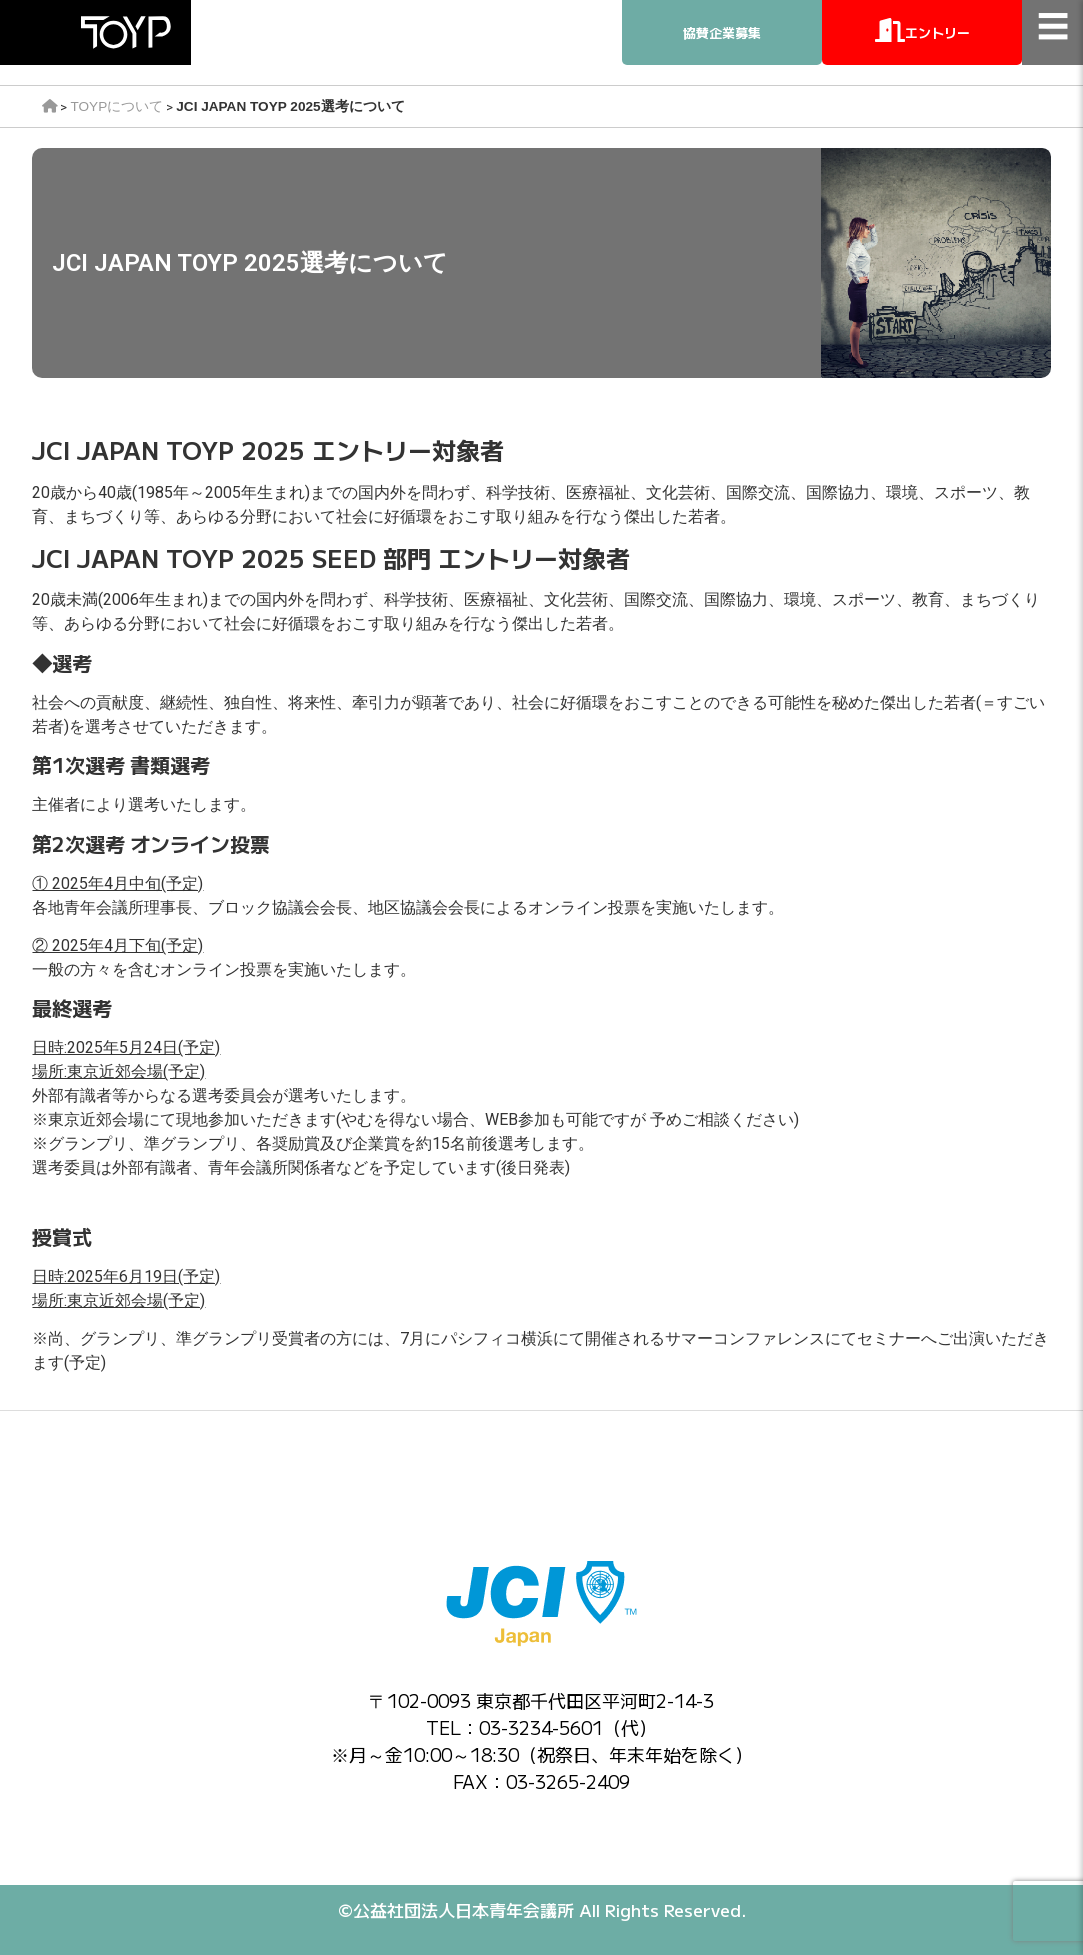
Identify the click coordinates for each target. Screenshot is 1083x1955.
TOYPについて (116, 106)
